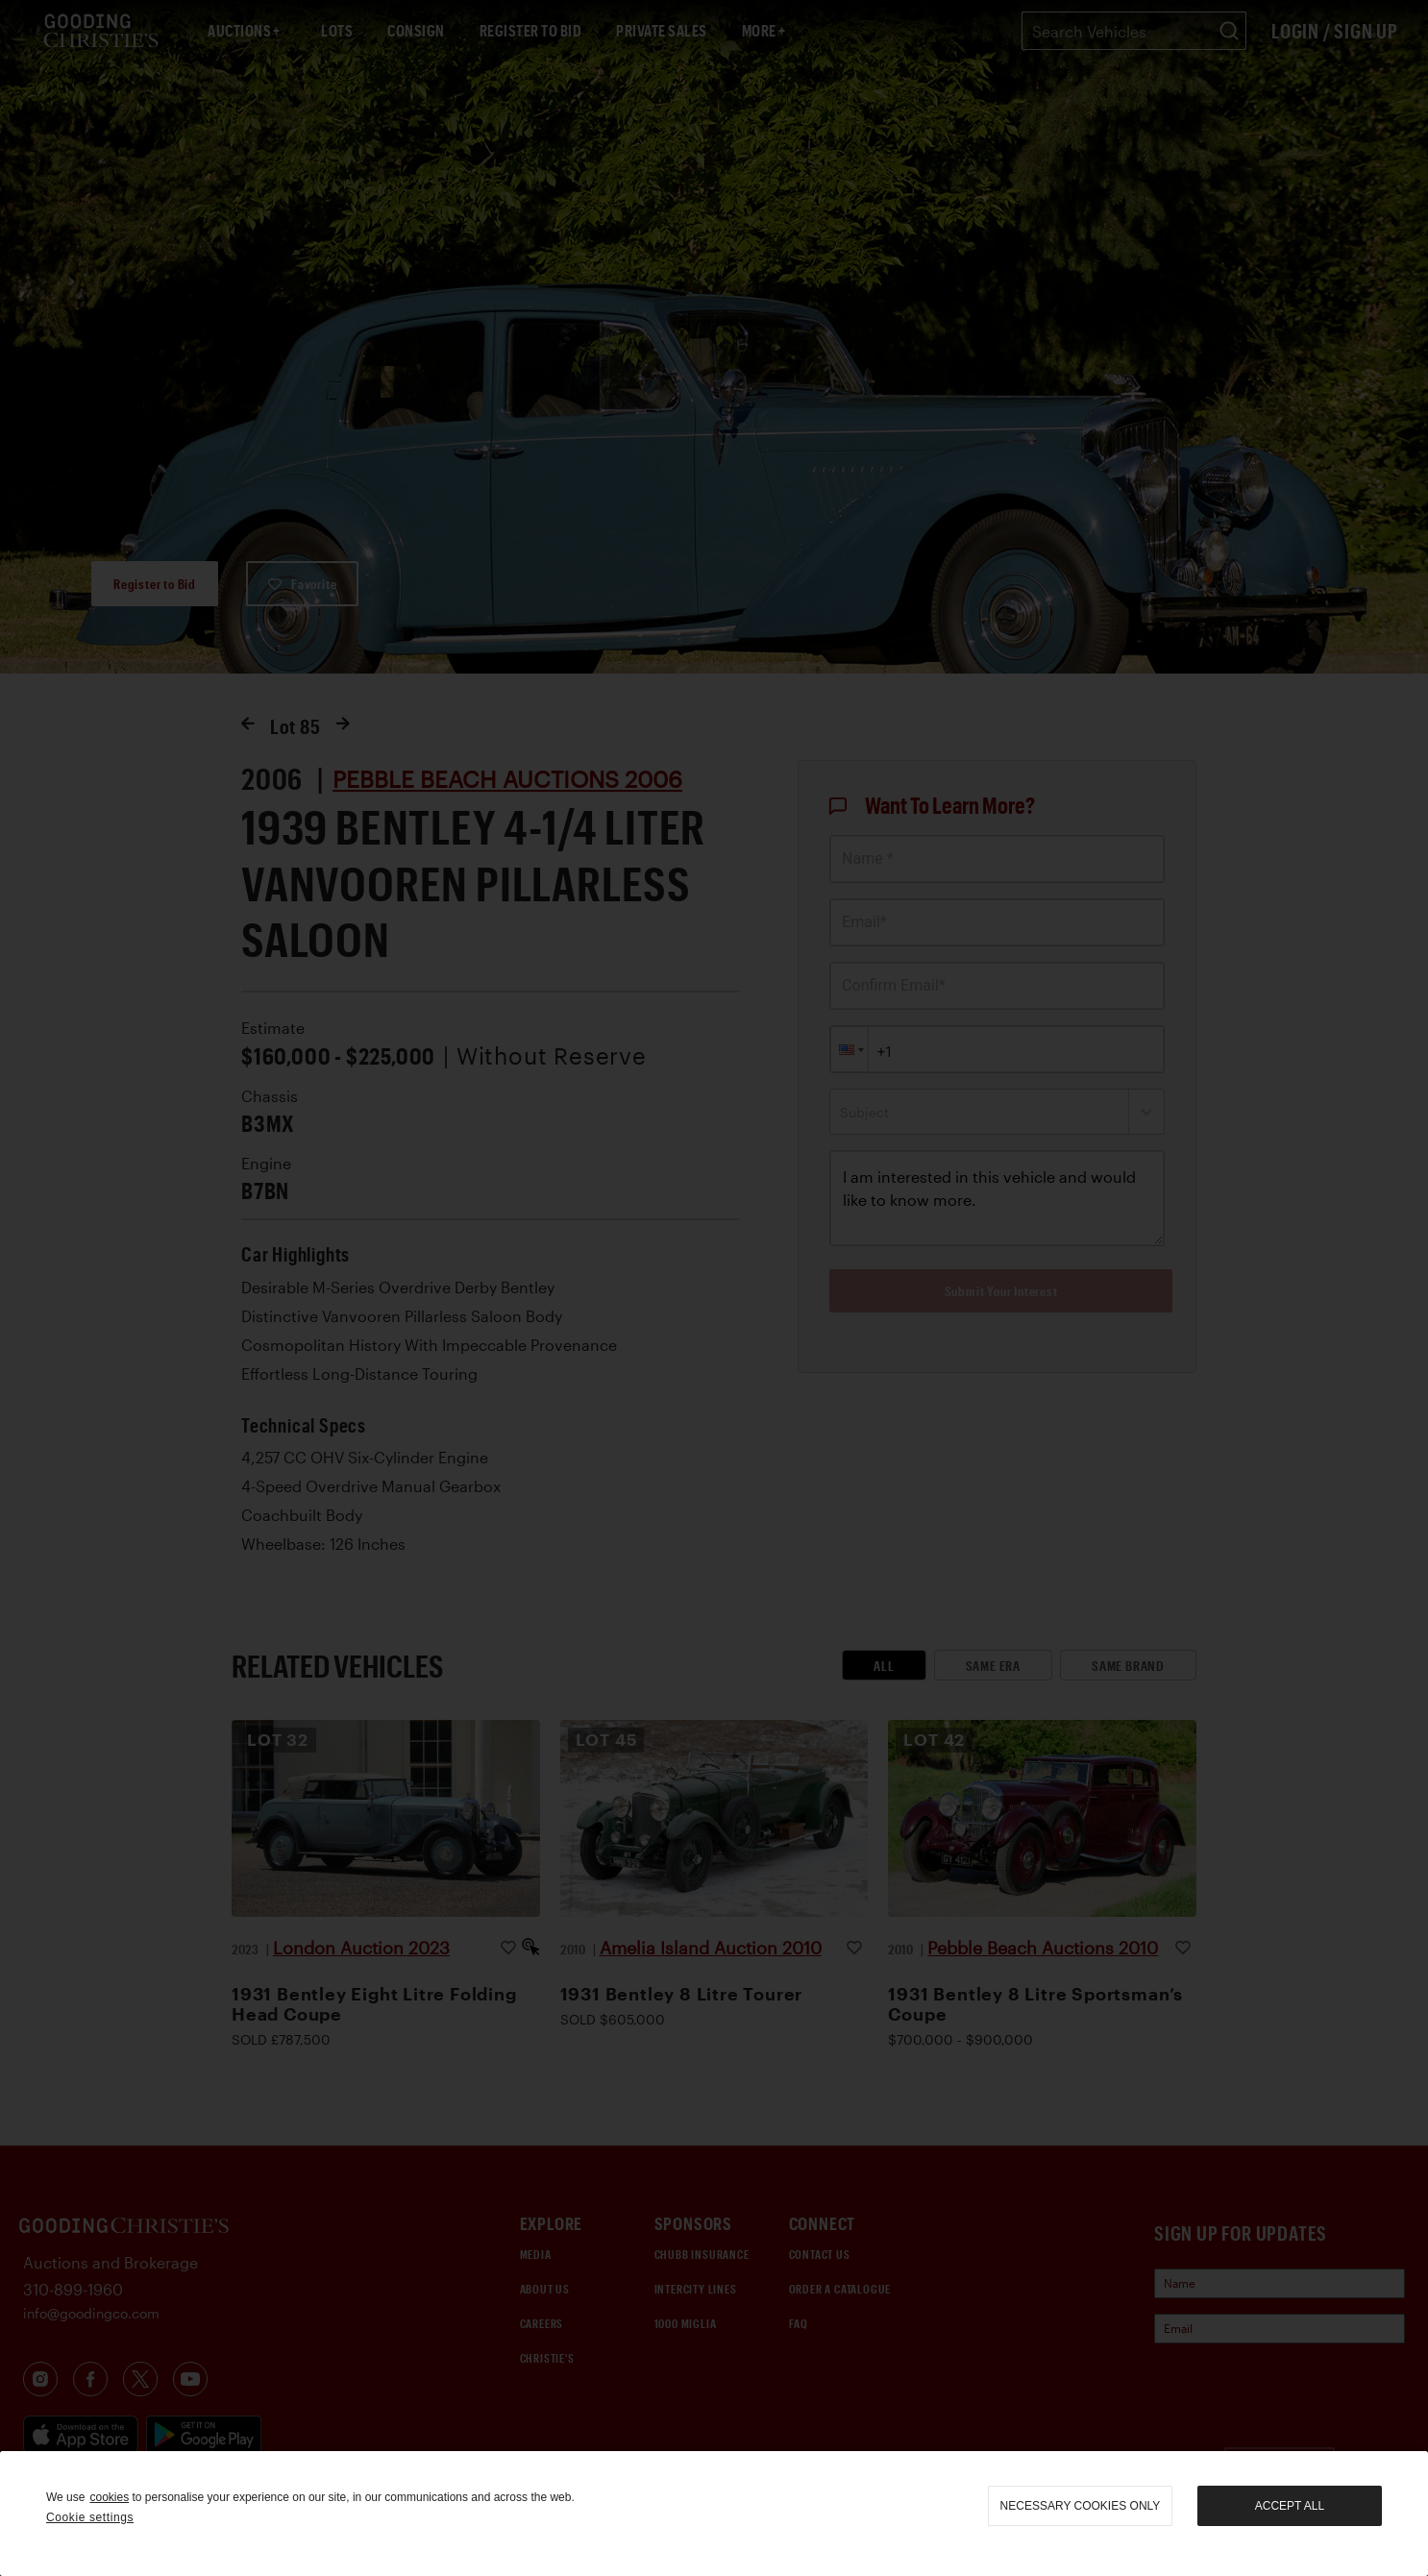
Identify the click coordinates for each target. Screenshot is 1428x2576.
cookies (109, 2497)
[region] (714, 2513)
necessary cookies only (1080, 2506)
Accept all (1289, 2506)
